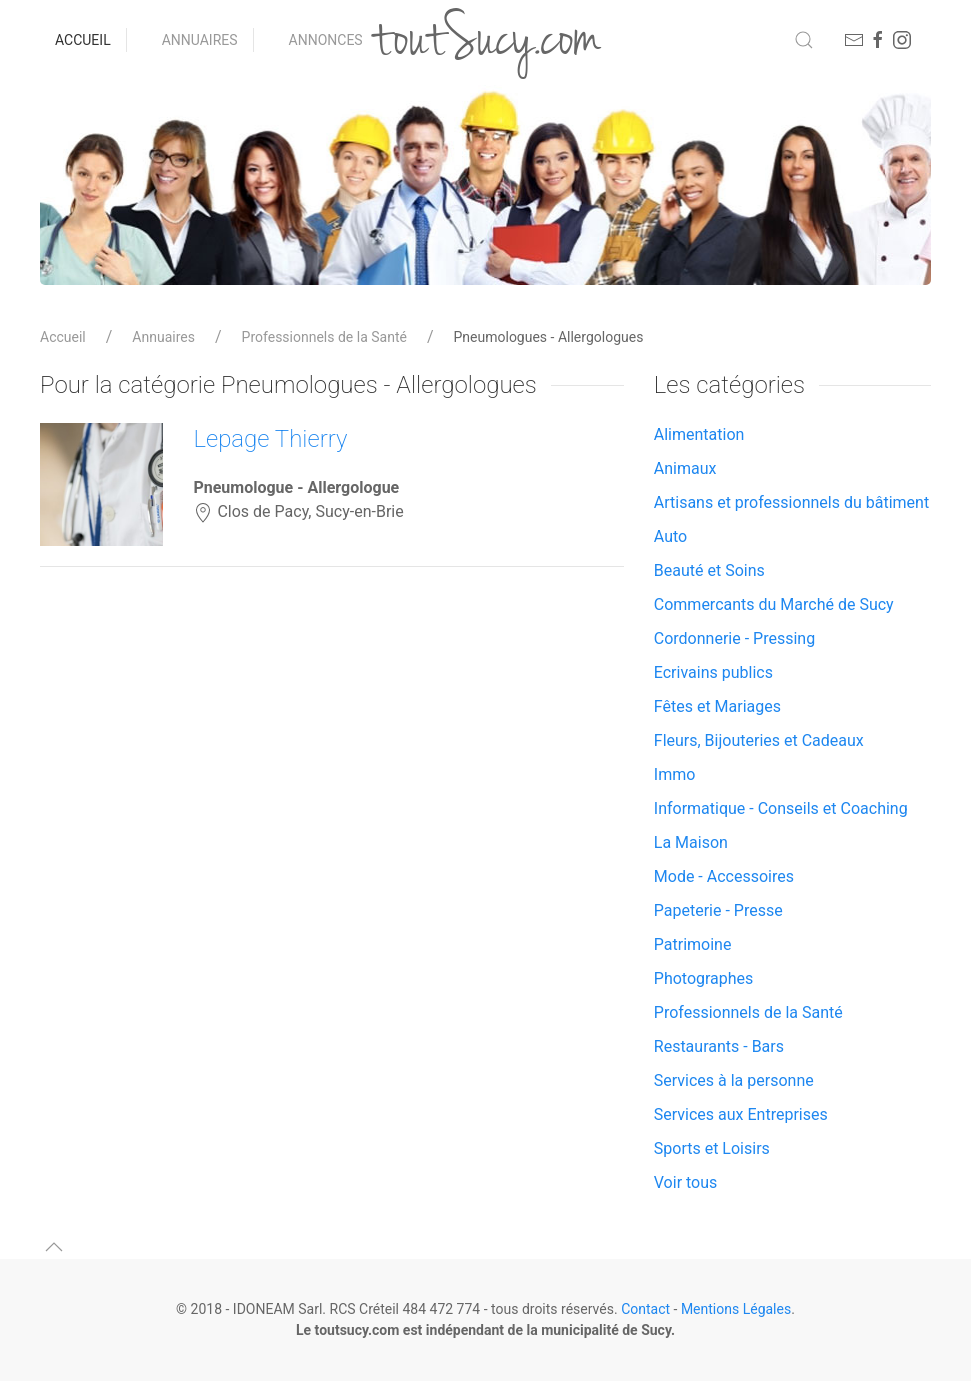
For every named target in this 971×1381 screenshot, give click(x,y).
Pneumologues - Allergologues (549, 337)
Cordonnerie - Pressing (734, 638)
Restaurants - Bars (719, 1046)
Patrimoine (693, 944)
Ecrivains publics (713, 672)
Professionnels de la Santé (324, 337)
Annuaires (200, 40)
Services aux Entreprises (741, 1114)
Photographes (704, 978)
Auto (670, 536)
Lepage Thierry (270, 439)
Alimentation (699, 434)
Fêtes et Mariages (717, 706)
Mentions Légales (736, 1309)
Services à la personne (734, 1080)
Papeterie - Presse (718, 910)
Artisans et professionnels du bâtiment (791, 502)
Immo (675, 774)
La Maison (691, 842)
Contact (645, 1309)
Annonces (326, 40)
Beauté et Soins (709, 570)
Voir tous (686, 1182)
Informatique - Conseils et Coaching (781, 808)
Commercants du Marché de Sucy (774, 604)
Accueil (83, 40)
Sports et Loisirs (712, 1148)
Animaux (685, 468)
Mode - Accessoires (724, 876)
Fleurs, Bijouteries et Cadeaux (759, 740)
